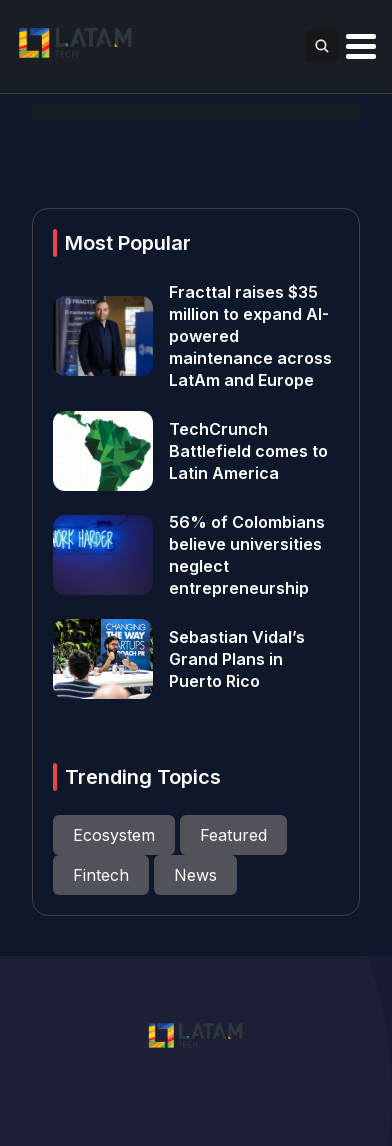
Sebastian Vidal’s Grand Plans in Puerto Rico (237, 659)
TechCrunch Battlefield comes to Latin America (248, 451)
